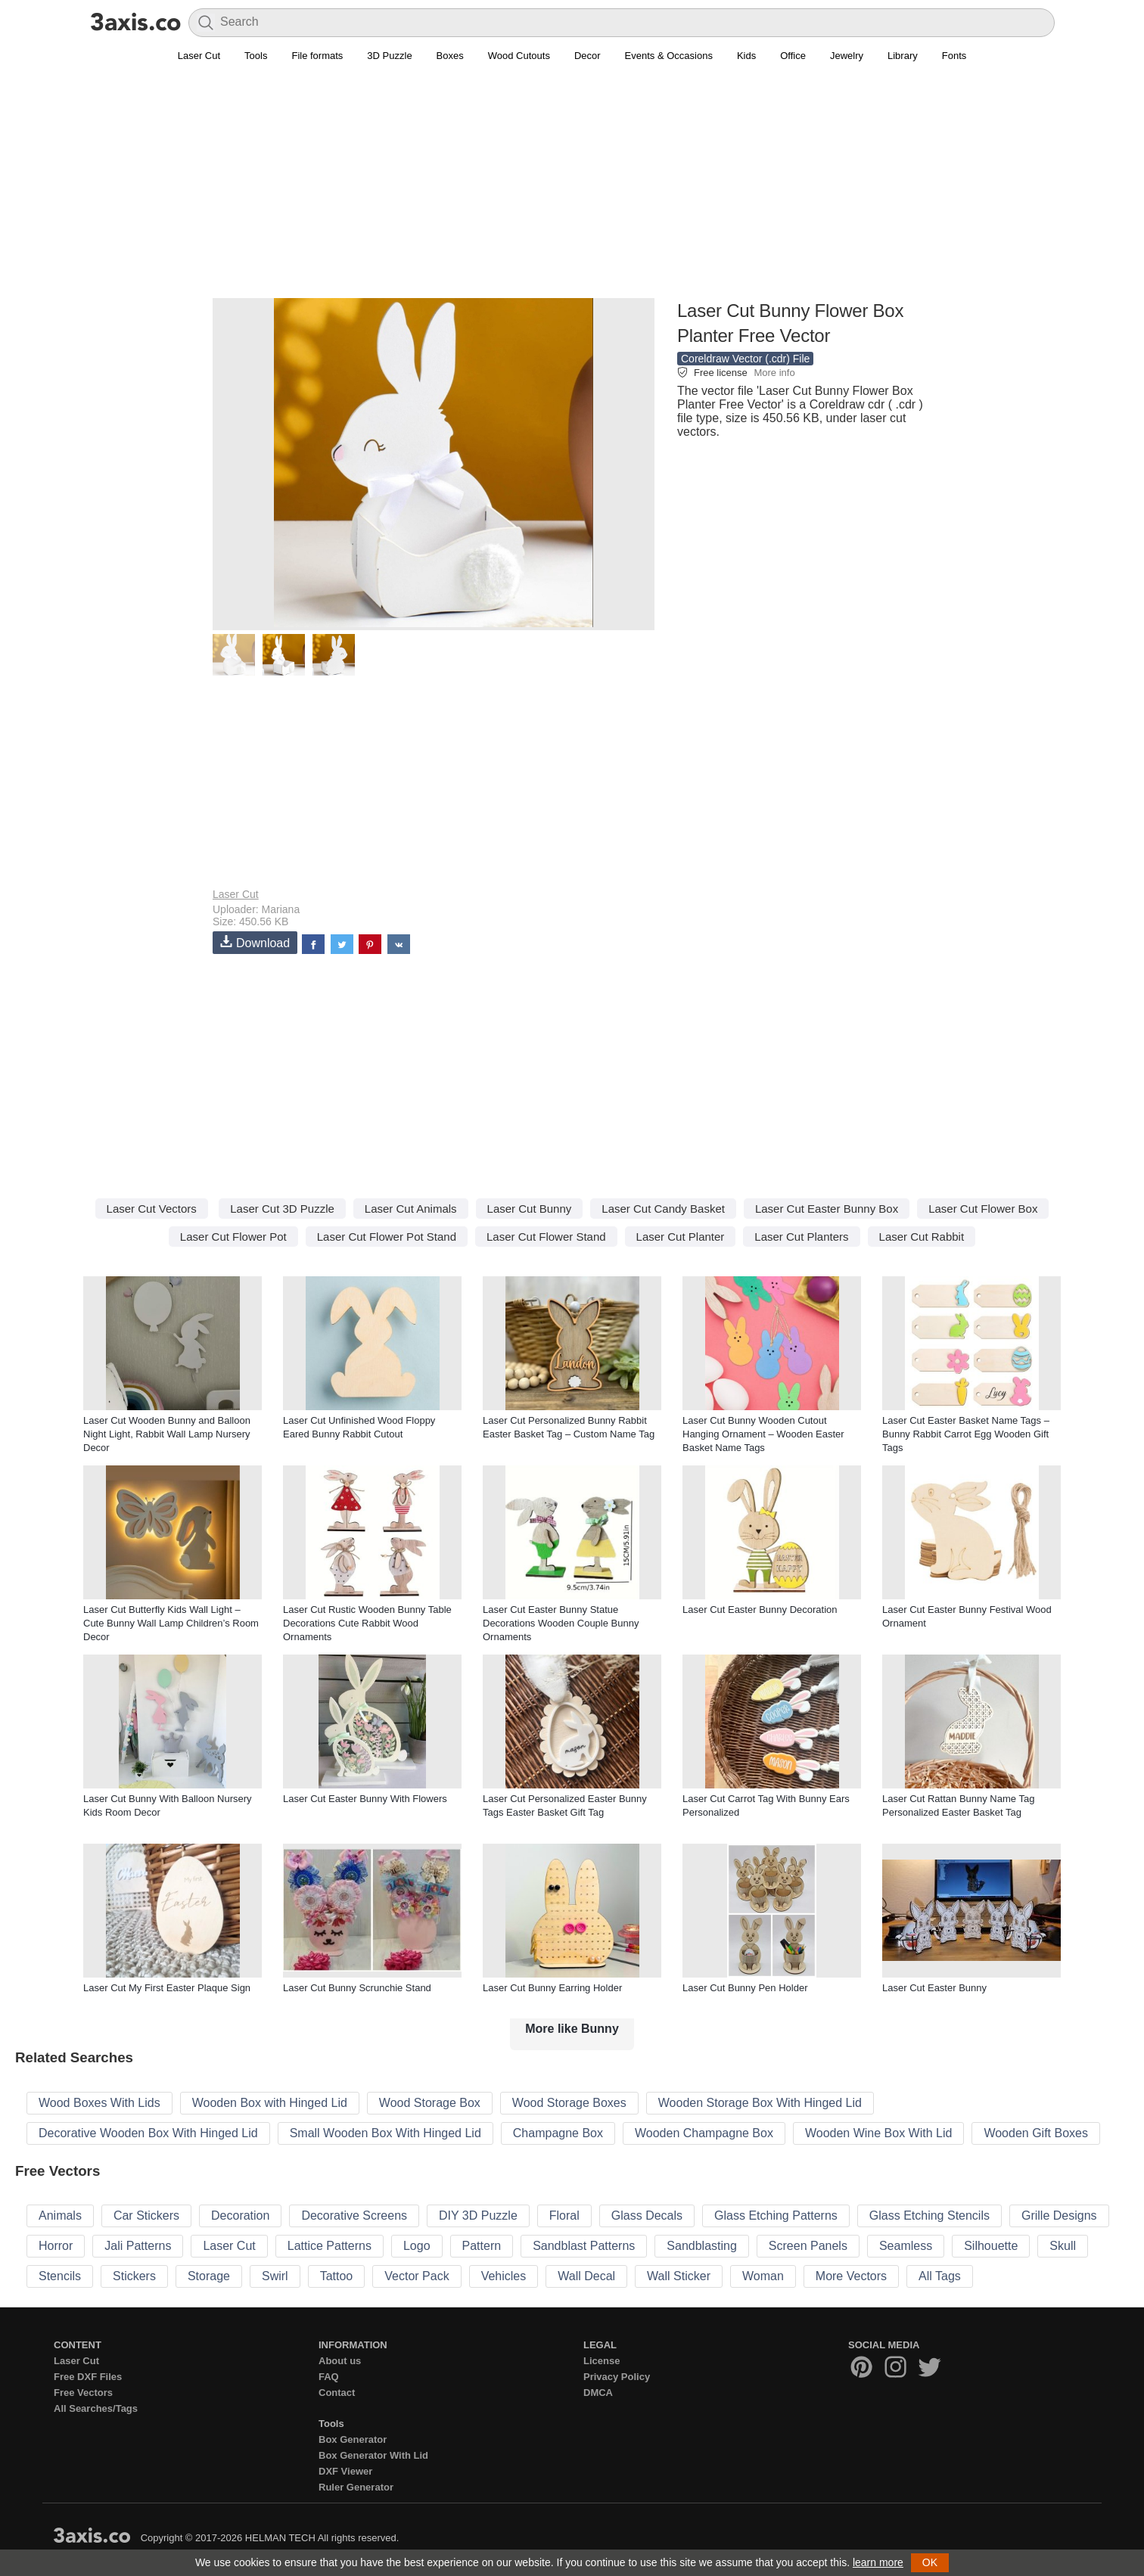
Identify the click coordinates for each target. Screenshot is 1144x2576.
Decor (587, 55)
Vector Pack (416, 2276)
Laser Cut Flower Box (982, 1208)
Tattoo (336, 2276)
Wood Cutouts (519, 55)
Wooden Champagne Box (704, 2133)
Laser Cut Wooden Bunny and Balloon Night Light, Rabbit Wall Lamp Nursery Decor (166, 1434)
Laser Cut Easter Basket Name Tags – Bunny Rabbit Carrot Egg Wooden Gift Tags (965, 1434)
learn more (878, 2562)
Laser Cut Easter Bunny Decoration (760, 1609)
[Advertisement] (572, 190)
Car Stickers (146, 2215)
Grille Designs (1059, 2215)
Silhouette (991, 2245)
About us (340, 2360)
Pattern (482, 2245)
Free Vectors (83, 2392)
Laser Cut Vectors (152, 1208)
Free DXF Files (88, 2376)
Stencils (60, 2276)
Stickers (134, 2276)
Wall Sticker (678, 2276)
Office (793, 55)
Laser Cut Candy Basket (663, 1208)
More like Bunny (572, 2028)
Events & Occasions (669, 55)
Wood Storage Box (429, 2102)
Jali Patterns (137, 2245)
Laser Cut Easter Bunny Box (826, 1208)
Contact (337, 2392)
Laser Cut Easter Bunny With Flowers (365, 1798)
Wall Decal (586, 2276)
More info (774, 372)
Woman (763, 2276)
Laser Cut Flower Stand (546, 1236)
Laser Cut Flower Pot (233, 1236)
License (601, 2360)
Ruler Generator (356, 2487)
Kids (746, 55)
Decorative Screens (354, 2215)
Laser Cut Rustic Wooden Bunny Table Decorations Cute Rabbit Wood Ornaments (367, 1623)
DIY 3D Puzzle (478, 2215)
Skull (1062, 2245)
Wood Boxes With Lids (99, 2102)
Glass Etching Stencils (929, 2215)
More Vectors (851, 2276)
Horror (56, 2245)
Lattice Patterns (329, 2245)
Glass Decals (646, 2215)
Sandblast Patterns (584, 2245)
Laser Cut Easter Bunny (934, 1987)
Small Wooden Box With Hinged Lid (385, 2133)
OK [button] (929, 2562)
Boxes (450, 55)
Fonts (954, 55)
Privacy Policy (616, 2376)
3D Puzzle (389, 55)
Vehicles (504, 2276)
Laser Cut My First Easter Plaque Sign (166, 1987)
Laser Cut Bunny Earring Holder (552, 1987)
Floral (564, 2215)
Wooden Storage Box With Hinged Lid (760, 2102)
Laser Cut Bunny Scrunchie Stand (357, 1987)
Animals (60, 2215)
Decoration (240, 2215)
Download (255, 942)
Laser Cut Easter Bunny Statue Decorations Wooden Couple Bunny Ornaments (561, 1623)
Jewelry (846, 55)
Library (903, 55)
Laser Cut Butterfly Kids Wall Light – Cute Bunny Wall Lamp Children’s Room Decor (171, 1623)
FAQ (329, 2376)
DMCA (598, 2392)
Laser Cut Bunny (529, 1208)
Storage (209, 2276)
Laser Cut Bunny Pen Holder (744, 1987)
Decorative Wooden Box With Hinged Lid (148, 2133)
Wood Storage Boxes (569, 2102)
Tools (255, 55)
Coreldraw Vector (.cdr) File (745, 359)
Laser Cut (199, 55)
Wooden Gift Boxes (1036, 2133)
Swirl (275, 2276)
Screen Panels (808, 2245)
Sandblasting (702, 2245)
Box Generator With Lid (373, 2455)
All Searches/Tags (96, 2408)
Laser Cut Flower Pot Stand (386, 1236)
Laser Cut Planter (680, 1236)
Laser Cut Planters (801, 1236)
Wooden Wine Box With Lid (878, 2133)
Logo (417, 2245)
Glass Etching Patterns (776, 2215)
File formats (317, 55)
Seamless (905, 2245)
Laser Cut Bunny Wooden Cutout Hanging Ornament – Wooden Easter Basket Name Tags (763, 1434)
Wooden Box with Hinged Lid (269, 2102)
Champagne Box (558, 2133)
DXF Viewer (345, 2471)
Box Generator (353, 2439)
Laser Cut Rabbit (922, 1236)
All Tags (940, 2276)
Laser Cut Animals (411, 1208)
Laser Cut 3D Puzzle (282, 1208)
